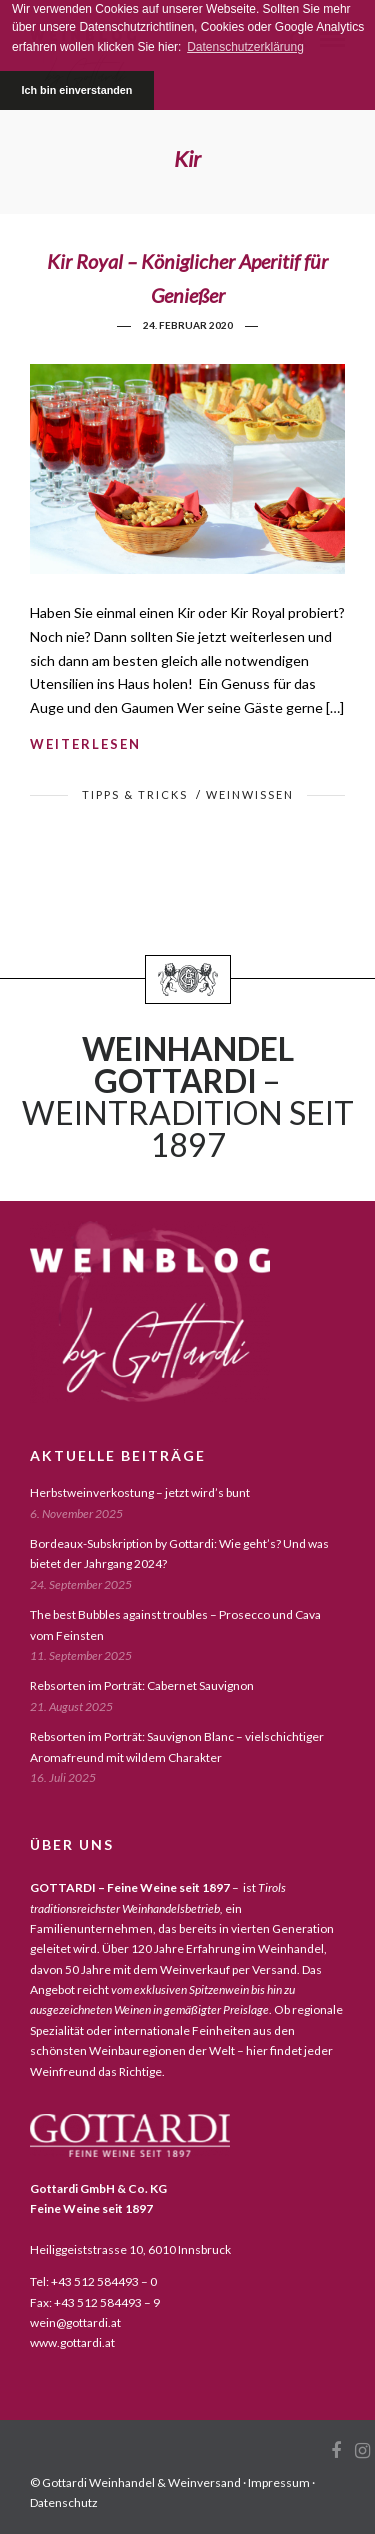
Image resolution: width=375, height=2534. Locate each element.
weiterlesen (85, 744)
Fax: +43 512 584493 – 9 (95, 2302)
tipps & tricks (135, 794)
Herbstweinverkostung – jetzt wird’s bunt (140, 1492)
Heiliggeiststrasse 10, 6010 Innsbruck (130, 2249)
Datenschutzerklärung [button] (245, 47)
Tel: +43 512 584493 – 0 (93, 2281)
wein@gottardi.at (75, 2322)
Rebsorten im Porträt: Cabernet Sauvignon (142, 1685)
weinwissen (250, 794)
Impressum (279, 2482)
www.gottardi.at (72, 2342)
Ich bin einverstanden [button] (76, 90)
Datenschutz (64, 2502)
